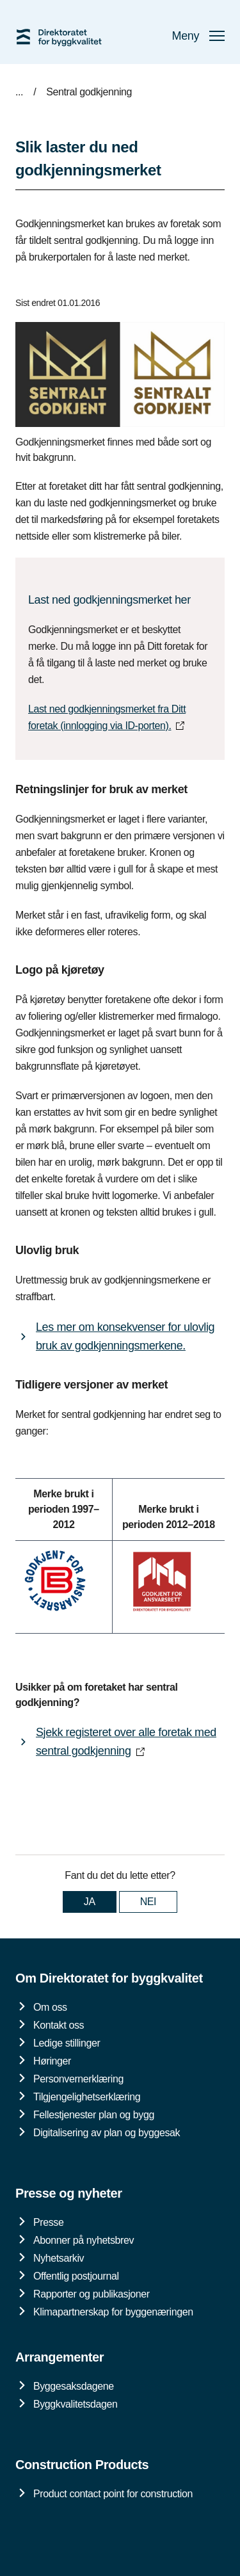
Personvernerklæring (78, 2078)
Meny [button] (198, 35)
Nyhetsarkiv (58, 2258)
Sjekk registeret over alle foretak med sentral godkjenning (126, 1741)
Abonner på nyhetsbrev (83, 2240)
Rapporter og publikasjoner (91, 2294)
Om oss (50, 2007)
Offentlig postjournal (76, 2276)
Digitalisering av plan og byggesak (106, 2132)
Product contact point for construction (113, 2493)
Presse (48, 2222)
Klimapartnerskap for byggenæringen (113, 2311)
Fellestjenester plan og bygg (93, 2114)
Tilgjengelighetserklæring (86, 2096)
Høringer (52, 2061)
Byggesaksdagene (73, 2386)
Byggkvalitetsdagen (75, 2404)
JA (89, 1901)
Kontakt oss (58, 2025)
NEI (148, 1901)
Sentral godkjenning (89, 91)
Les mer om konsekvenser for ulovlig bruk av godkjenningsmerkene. (125, 1336)
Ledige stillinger (66, 2043)
